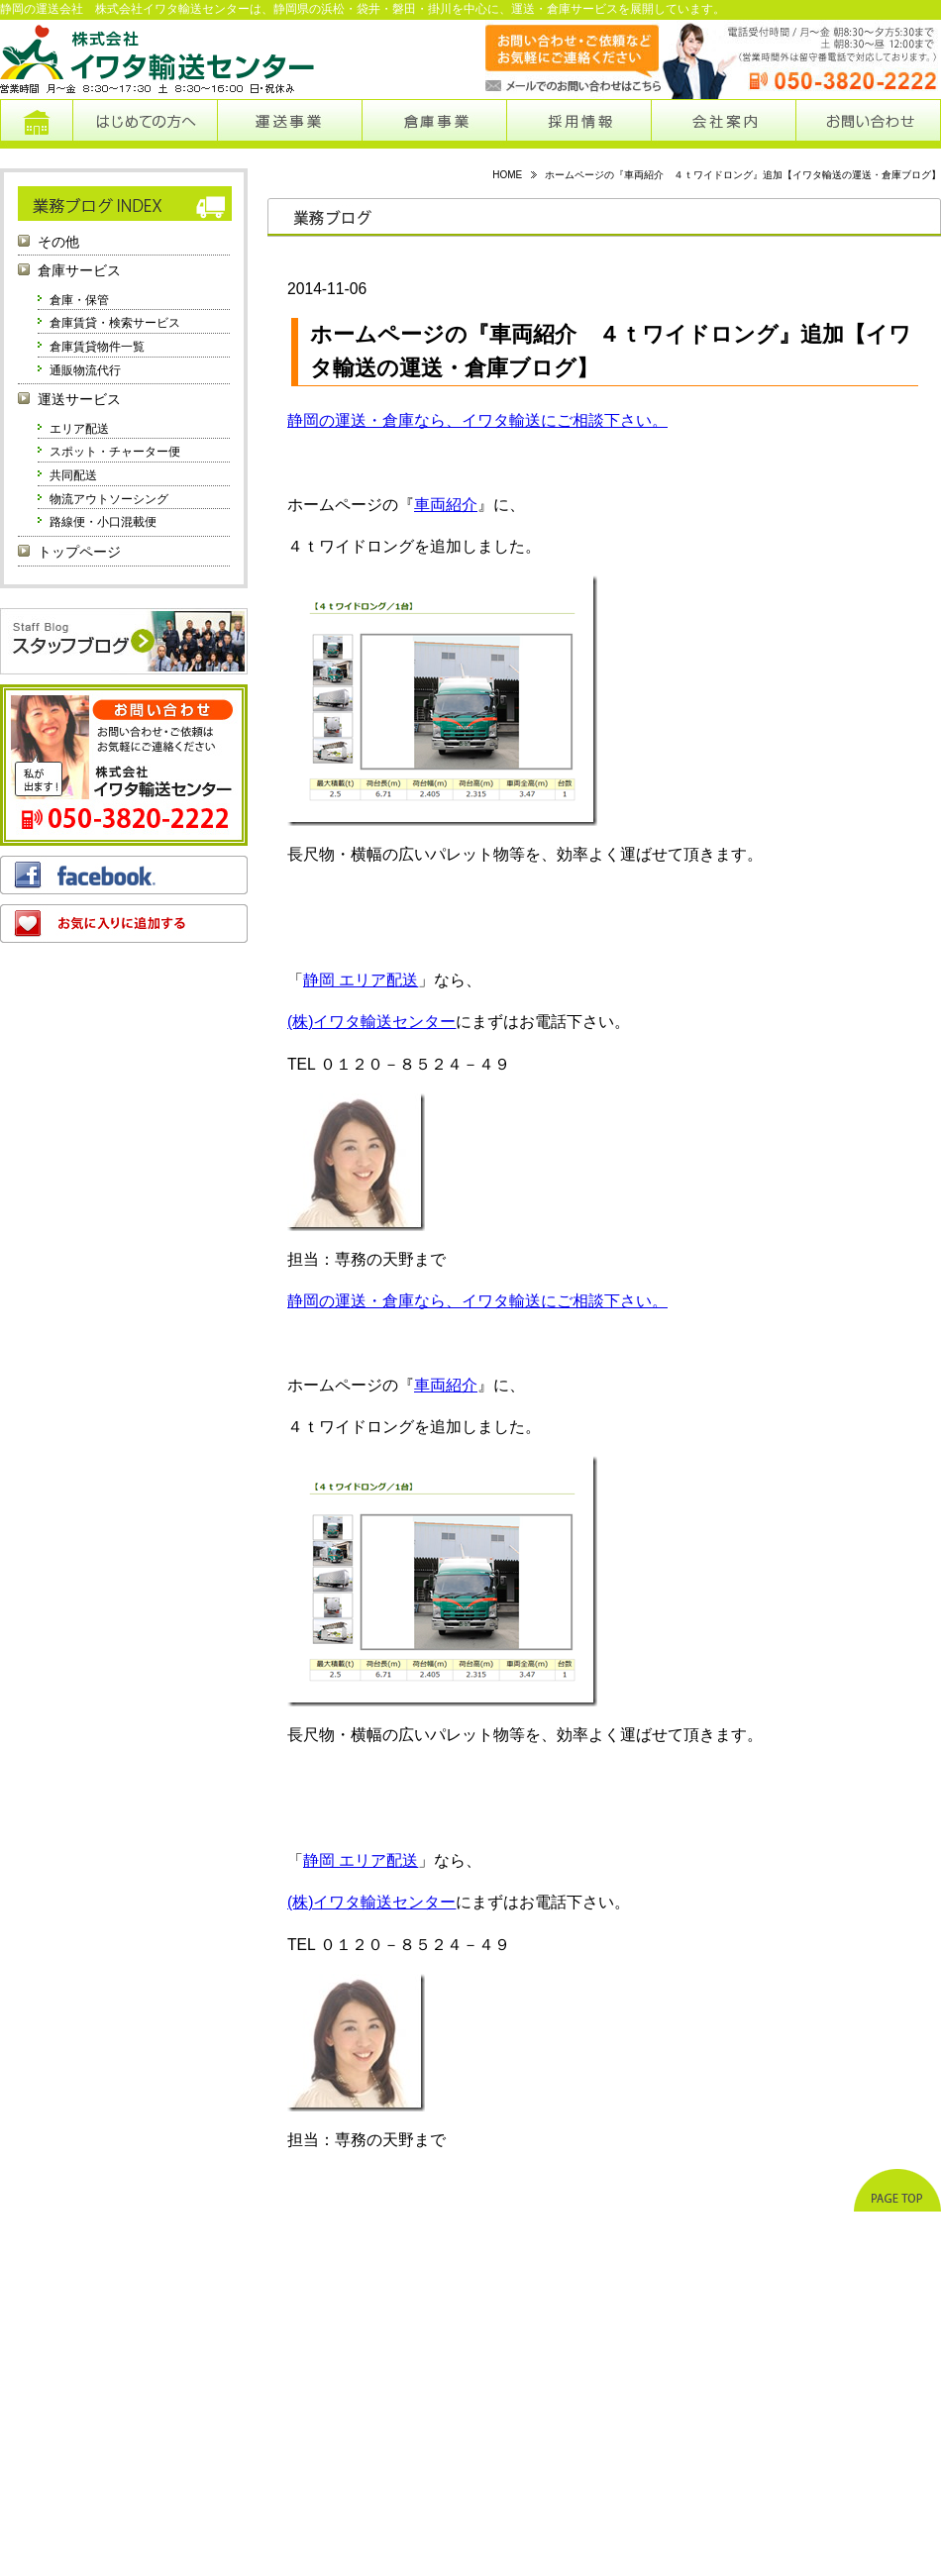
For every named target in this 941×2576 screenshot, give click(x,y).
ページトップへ (897, 2190)
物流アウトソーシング (109, 499)
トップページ (36, 124)
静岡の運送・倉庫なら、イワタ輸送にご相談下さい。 (477, 420)
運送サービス (79, 399)
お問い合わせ (868, 124)
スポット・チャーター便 (115, 452)
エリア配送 (79, 429)
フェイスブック (124, 875)
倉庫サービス (79, 270)
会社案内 (723, 124)
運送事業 (289, 124)
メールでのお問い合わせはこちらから (553, 59)
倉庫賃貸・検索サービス (115, 323)
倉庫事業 (434, 124)
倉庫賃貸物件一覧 (97, 347)
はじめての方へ (144, 124)
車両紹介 (445, 504)
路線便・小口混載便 (103, 522)
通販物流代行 (85, 370)
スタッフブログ (124, 641)
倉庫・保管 (79, 300)
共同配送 (73, 475)
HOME (507, 174)
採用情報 (579, 124)
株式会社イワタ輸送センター (158, 59)
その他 (58, 242)
